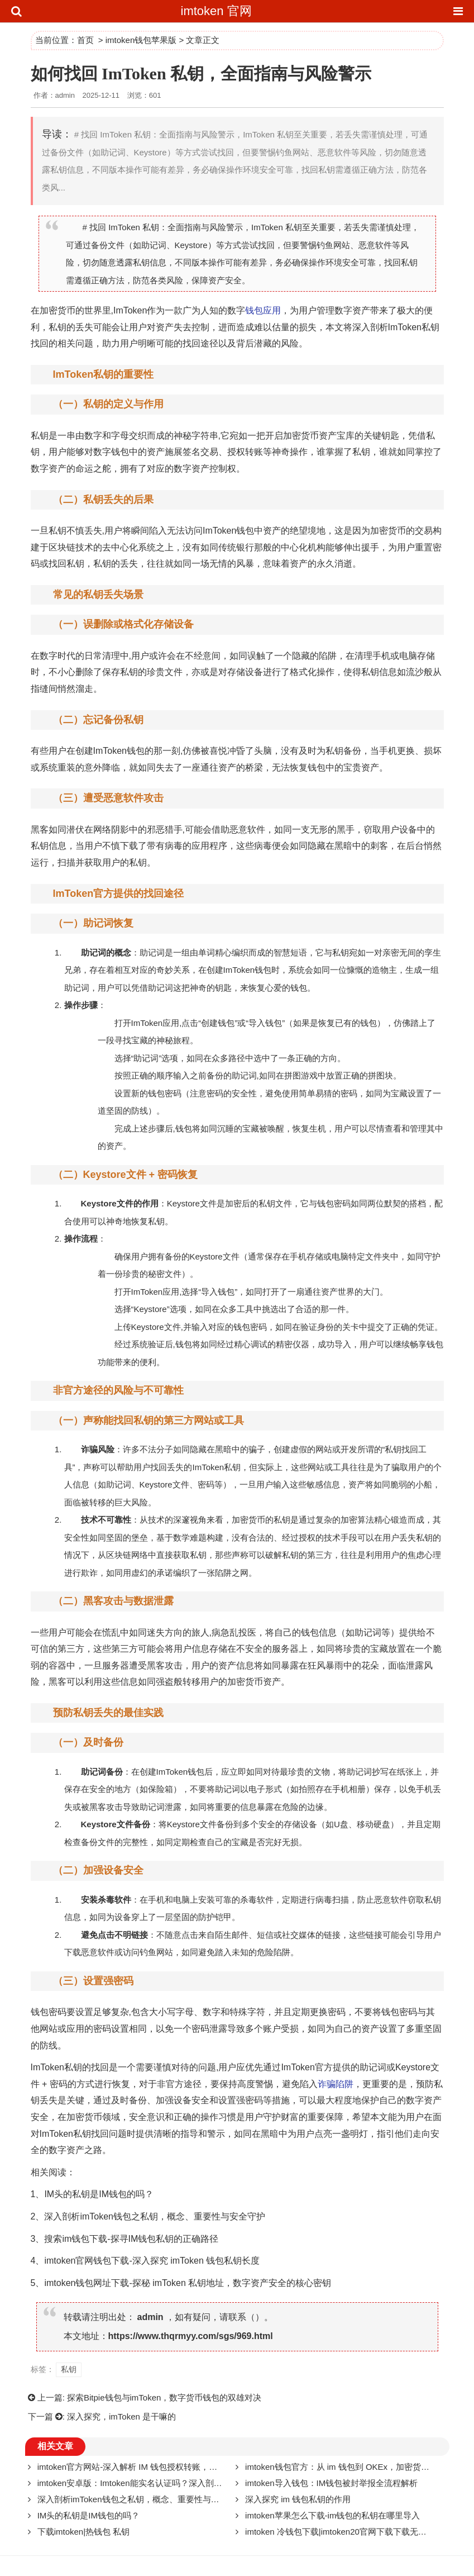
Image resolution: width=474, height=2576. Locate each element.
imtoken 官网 (216, 11)
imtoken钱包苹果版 (141, 40)
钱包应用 (263, 310)
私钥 (57, 327)
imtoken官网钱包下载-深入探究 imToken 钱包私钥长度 (152, 2260)
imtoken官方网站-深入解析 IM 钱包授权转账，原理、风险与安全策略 (165, 2467)
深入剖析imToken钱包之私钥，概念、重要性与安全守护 (154, 2216)
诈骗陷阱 (335, 2084)
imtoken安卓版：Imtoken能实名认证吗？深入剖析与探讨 (142, 2483)
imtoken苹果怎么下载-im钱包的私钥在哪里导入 (332, 2515)
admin (150, 2317)
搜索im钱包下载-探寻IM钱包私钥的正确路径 (131, 2239)
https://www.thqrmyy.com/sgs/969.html (190, 2336)
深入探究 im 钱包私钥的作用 (298, 2499)
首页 (85, 40)
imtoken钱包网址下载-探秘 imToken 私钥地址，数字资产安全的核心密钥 (187, 2283)
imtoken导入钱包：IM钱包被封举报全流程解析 (331, 2483)
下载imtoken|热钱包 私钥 (83, 2531)
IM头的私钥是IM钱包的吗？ (99, 2194)
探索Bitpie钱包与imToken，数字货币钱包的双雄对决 (164, 2397)
